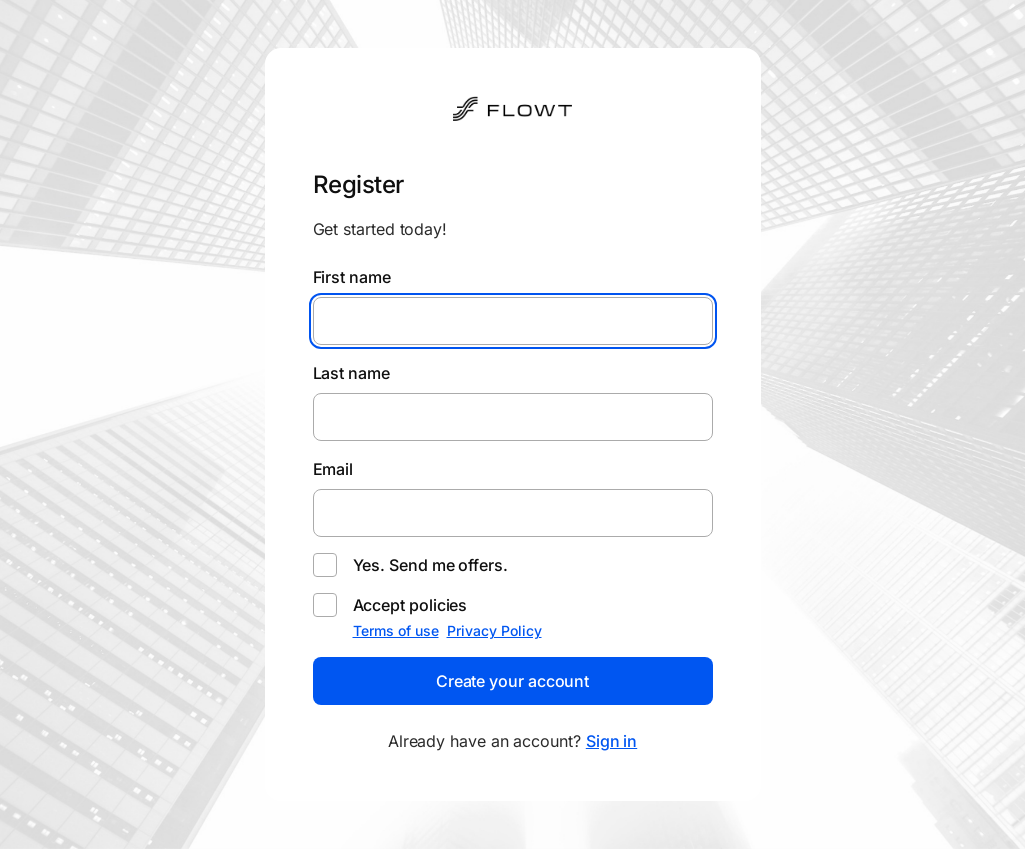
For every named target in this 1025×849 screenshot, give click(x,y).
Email (333, 469)
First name (352, 277)
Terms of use (396, 630)
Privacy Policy (494, 630)
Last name (351, 373)
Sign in (611, 741)
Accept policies (410, 605)
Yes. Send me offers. (430, 565)
